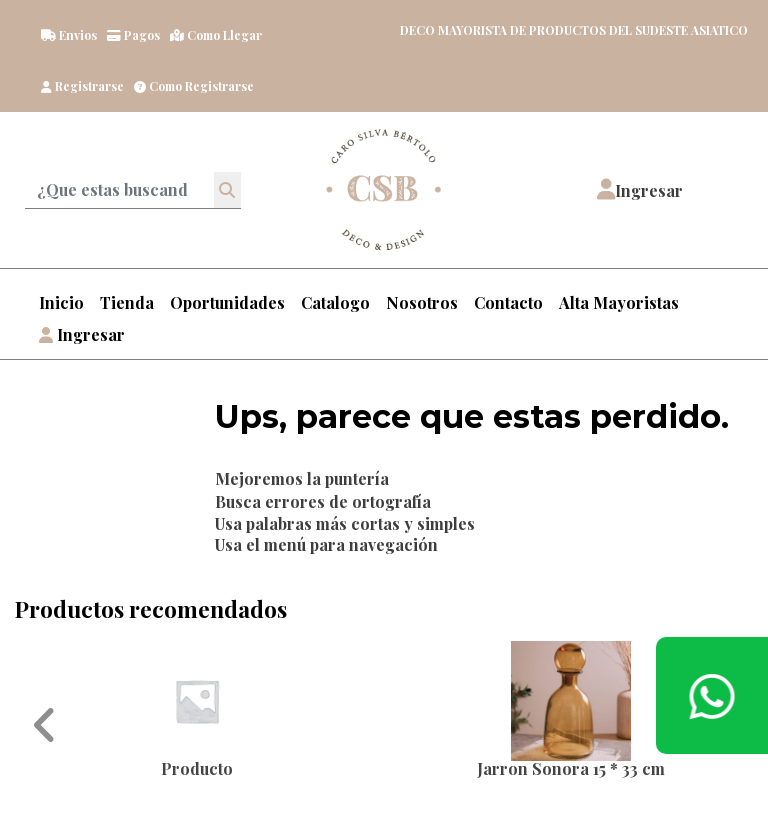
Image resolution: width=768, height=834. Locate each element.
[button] (640, 190)
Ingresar (82, 334)
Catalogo (335, 302)
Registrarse (82, 86)
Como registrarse (194, 86)
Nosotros (422, 302)
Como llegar (216, 35)
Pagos (133, 35)
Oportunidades (227, 302)
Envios (69, 35)
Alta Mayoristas (619, 302)
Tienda (127, 302)
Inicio (61, 302)
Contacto (508, 302)
